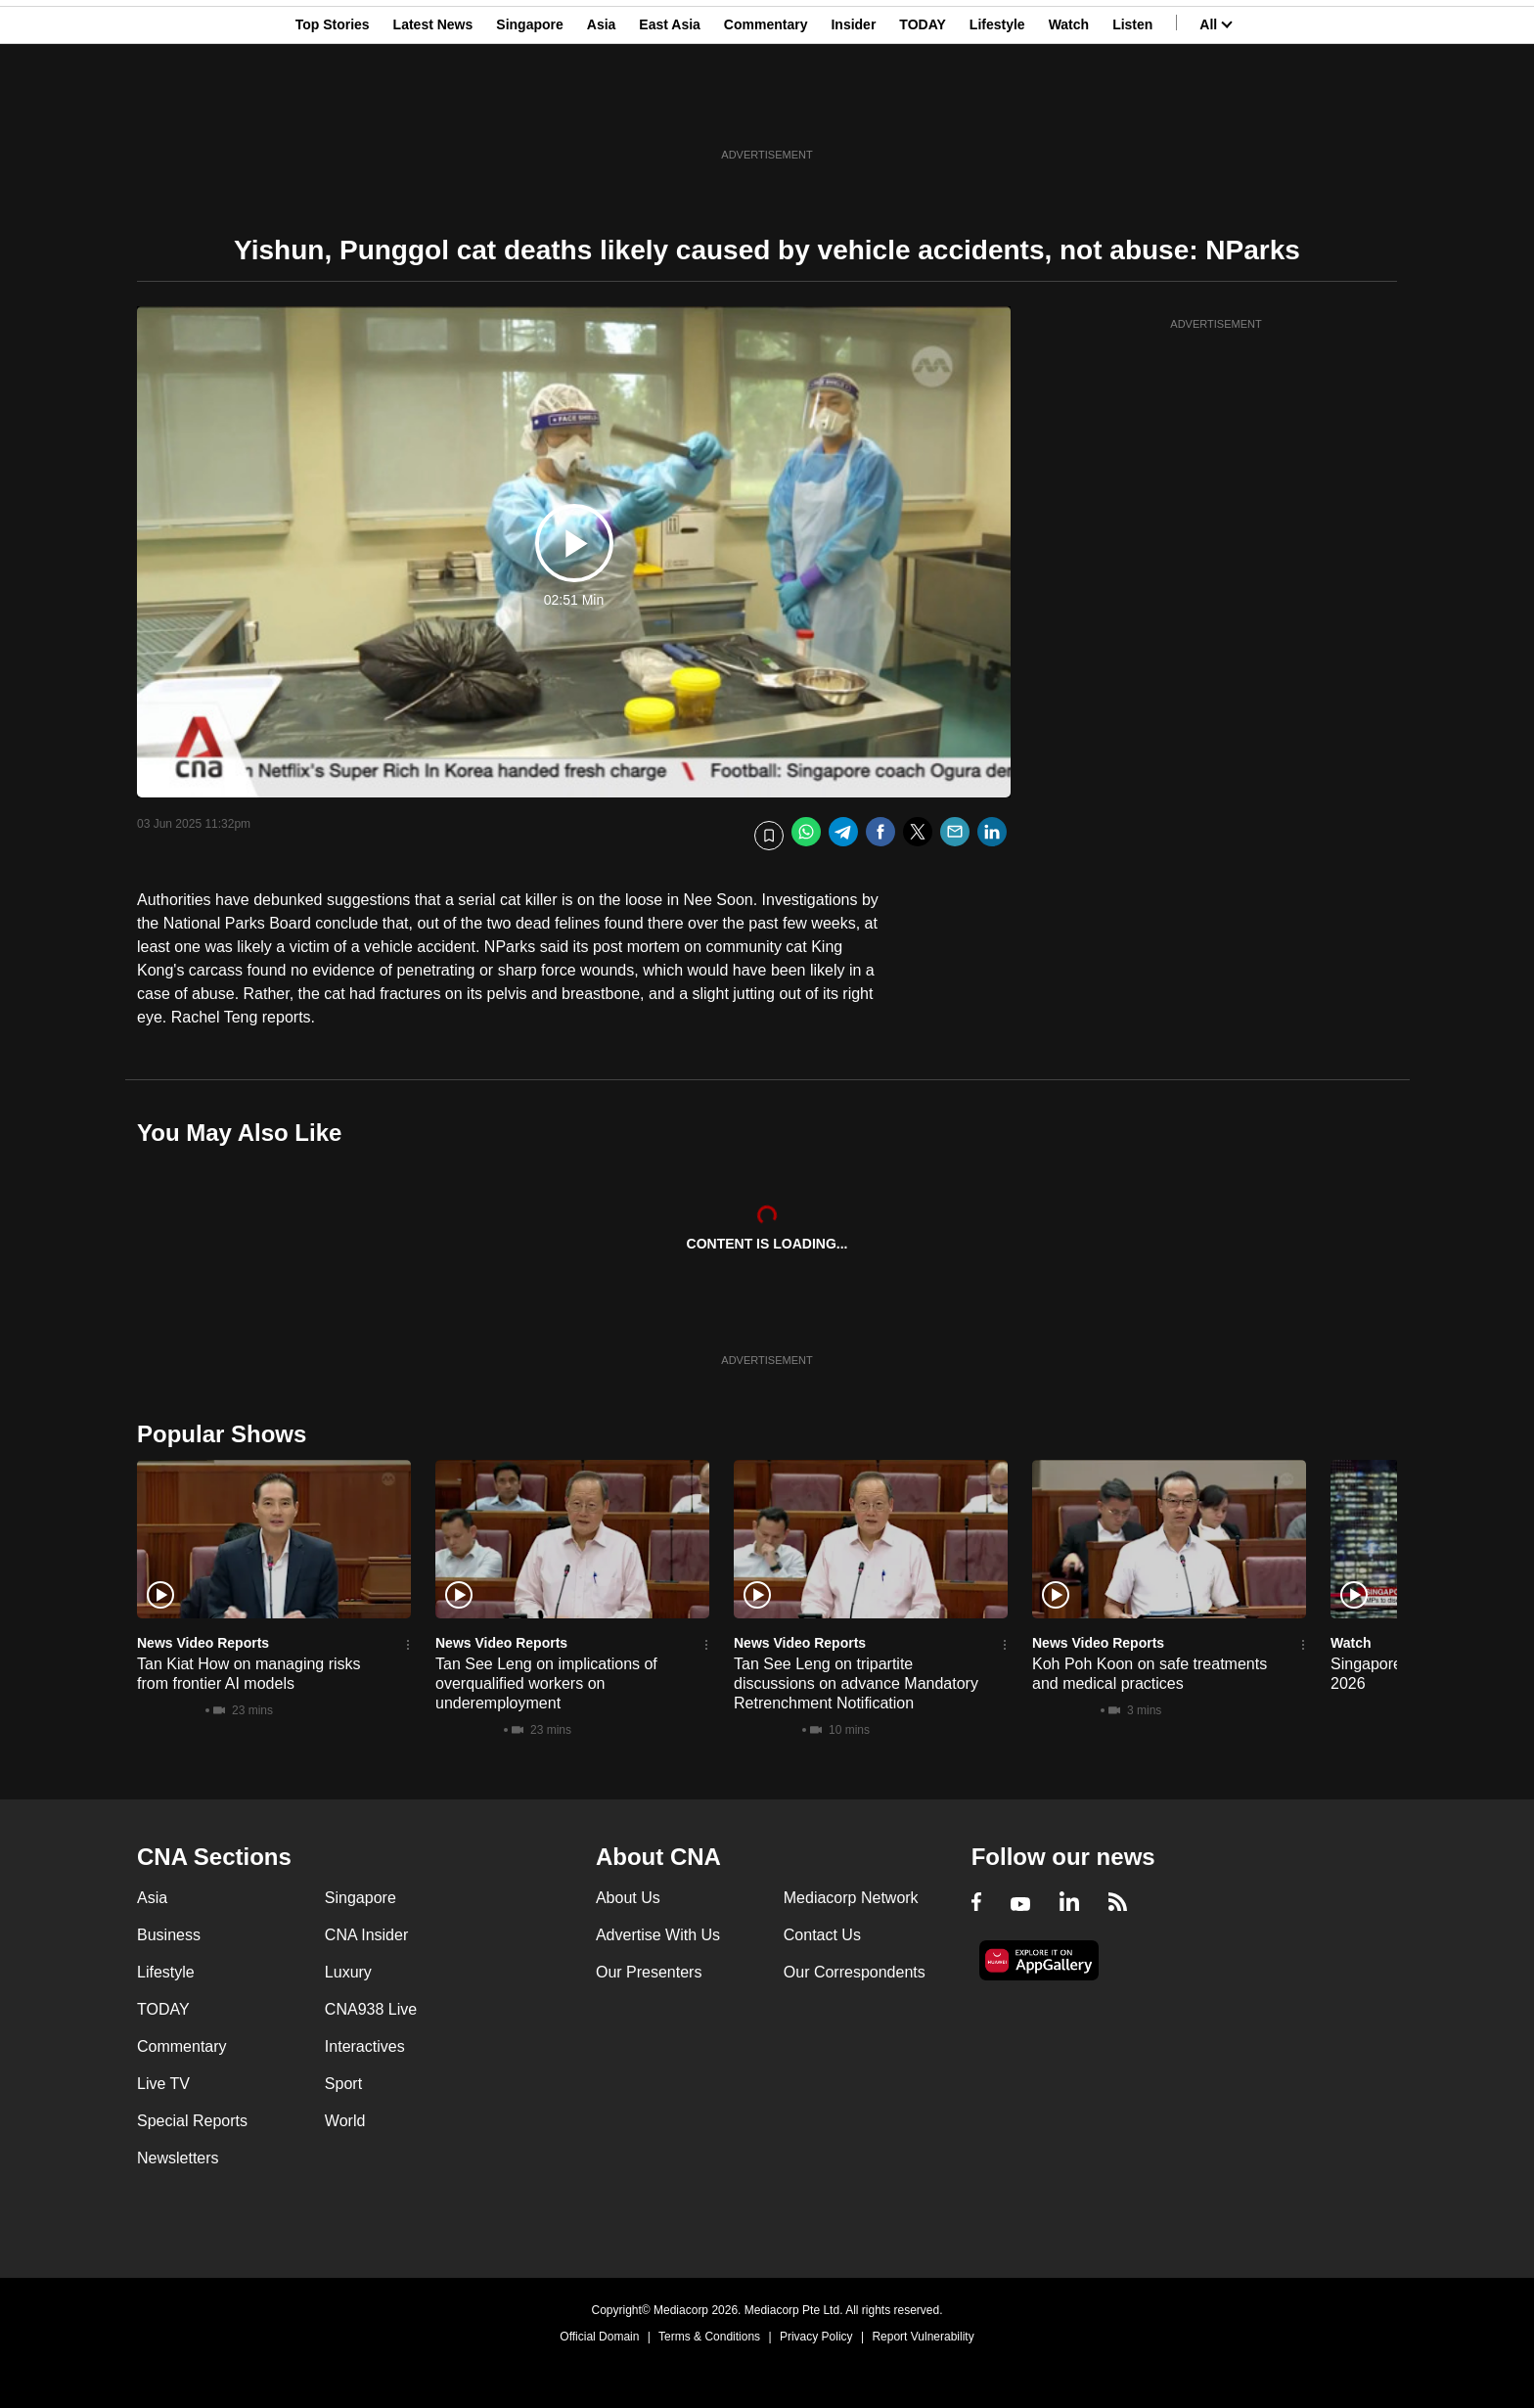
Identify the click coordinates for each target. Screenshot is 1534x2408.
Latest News (433, 110)
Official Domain (599, 2336)
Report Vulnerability (922, 2336)
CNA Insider (366, 1935)
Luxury (348, 1972)
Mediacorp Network (851, 1897)
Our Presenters (648, 1972)
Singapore (529, 110)
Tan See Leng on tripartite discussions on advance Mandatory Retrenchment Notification (856, 1683)
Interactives (365, 2046)
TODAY (922, 110)
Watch (1069, 110)
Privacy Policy (816, 2336)
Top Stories (332, 110)
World (345, 2121)
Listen (1132, 110)
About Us (628, 1897)
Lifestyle (997, 110)
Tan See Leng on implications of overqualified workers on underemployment (546, 1683)
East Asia (669, 110)
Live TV (163, 2083)
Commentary (766, 110)
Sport (343, 2083)
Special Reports (192, 2121)
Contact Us (822, 1935)
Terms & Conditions (709, 2336)
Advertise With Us (658, 1935)
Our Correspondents (854, 1972)
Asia (601, 110)
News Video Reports (203, 1643)
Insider (853, 110)
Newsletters (178, 2158)
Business (169, 1935)
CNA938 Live (371, 2009)
